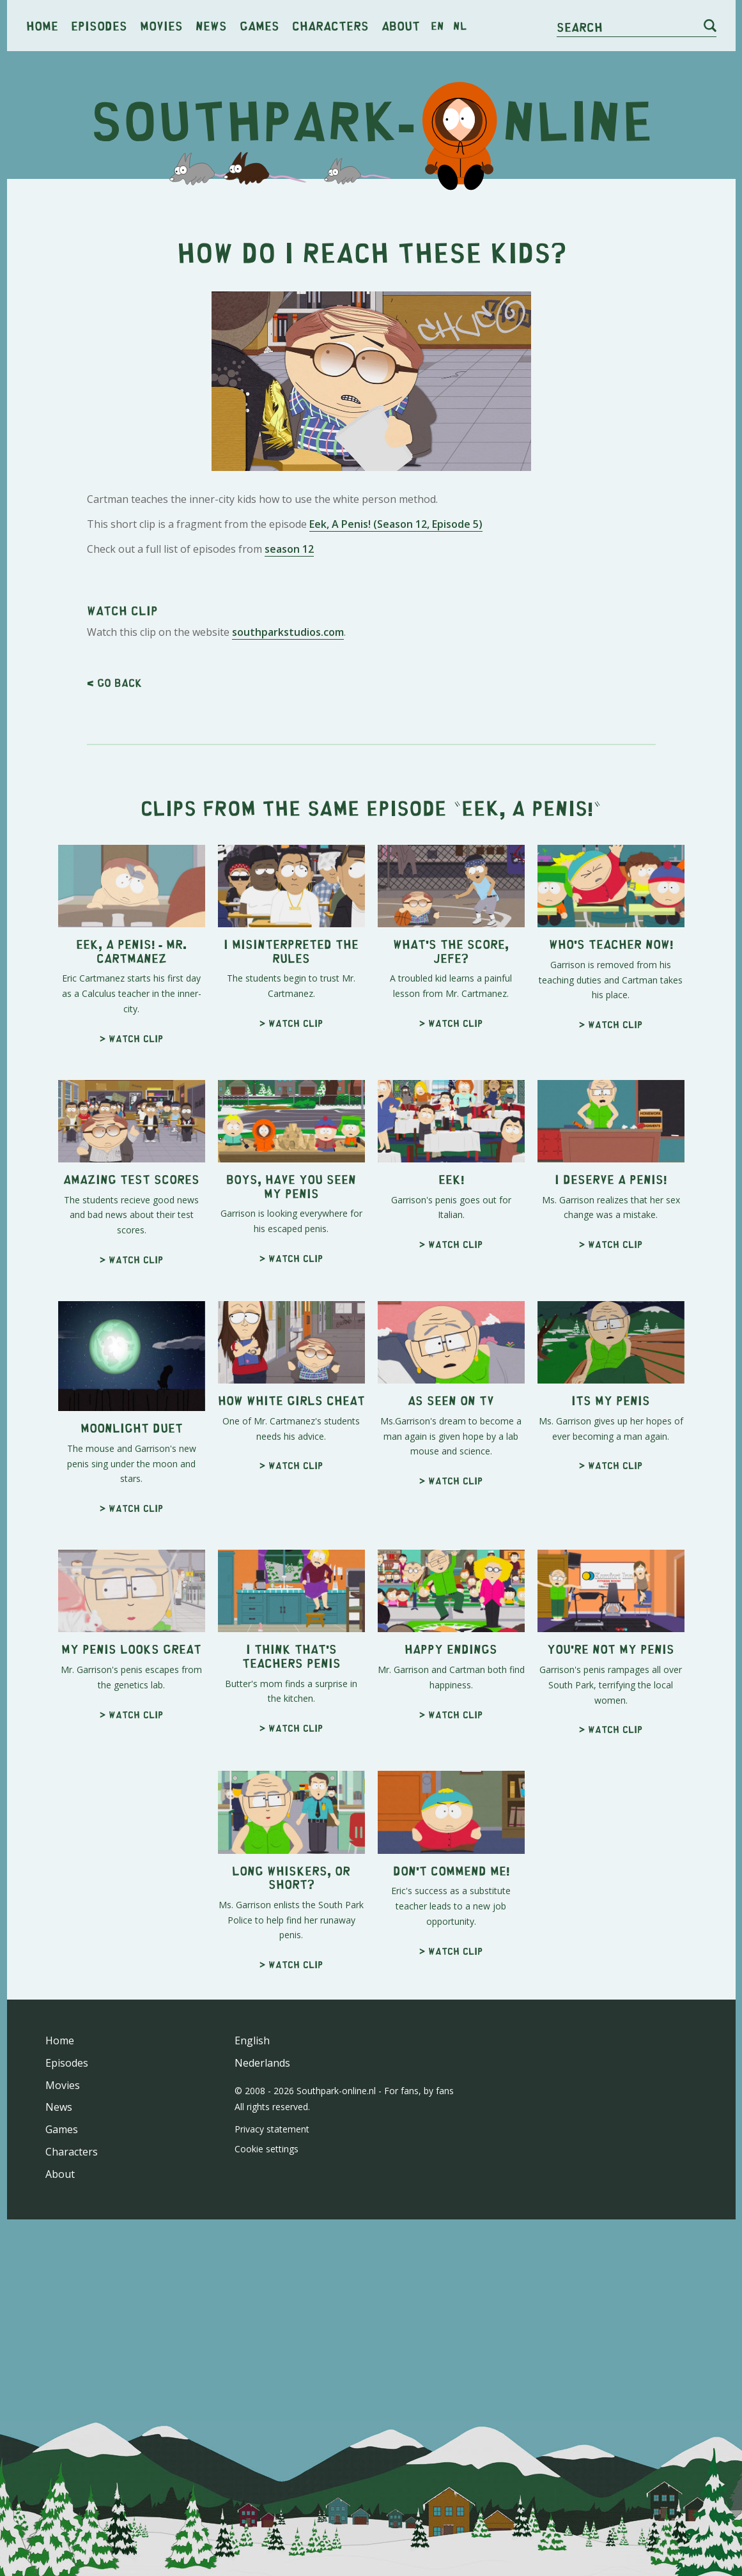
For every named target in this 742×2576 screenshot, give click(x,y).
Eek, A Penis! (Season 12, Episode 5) (396, 524)
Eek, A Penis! (527, 807)
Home (42, 25)
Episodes (99, 25)
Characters (330, 25)
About (401, 25)
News (211, 25)
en (437, 25)
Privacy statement (272, 2129)
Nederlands (262, 2063)
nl (460, 25)
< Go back (114, 682)
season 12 (289, 549)
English (252, 2040)
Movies (161, 25)
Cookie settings (266, 2149)
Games (259, 25)
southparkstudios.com (288, 632)
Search (580, 26)
